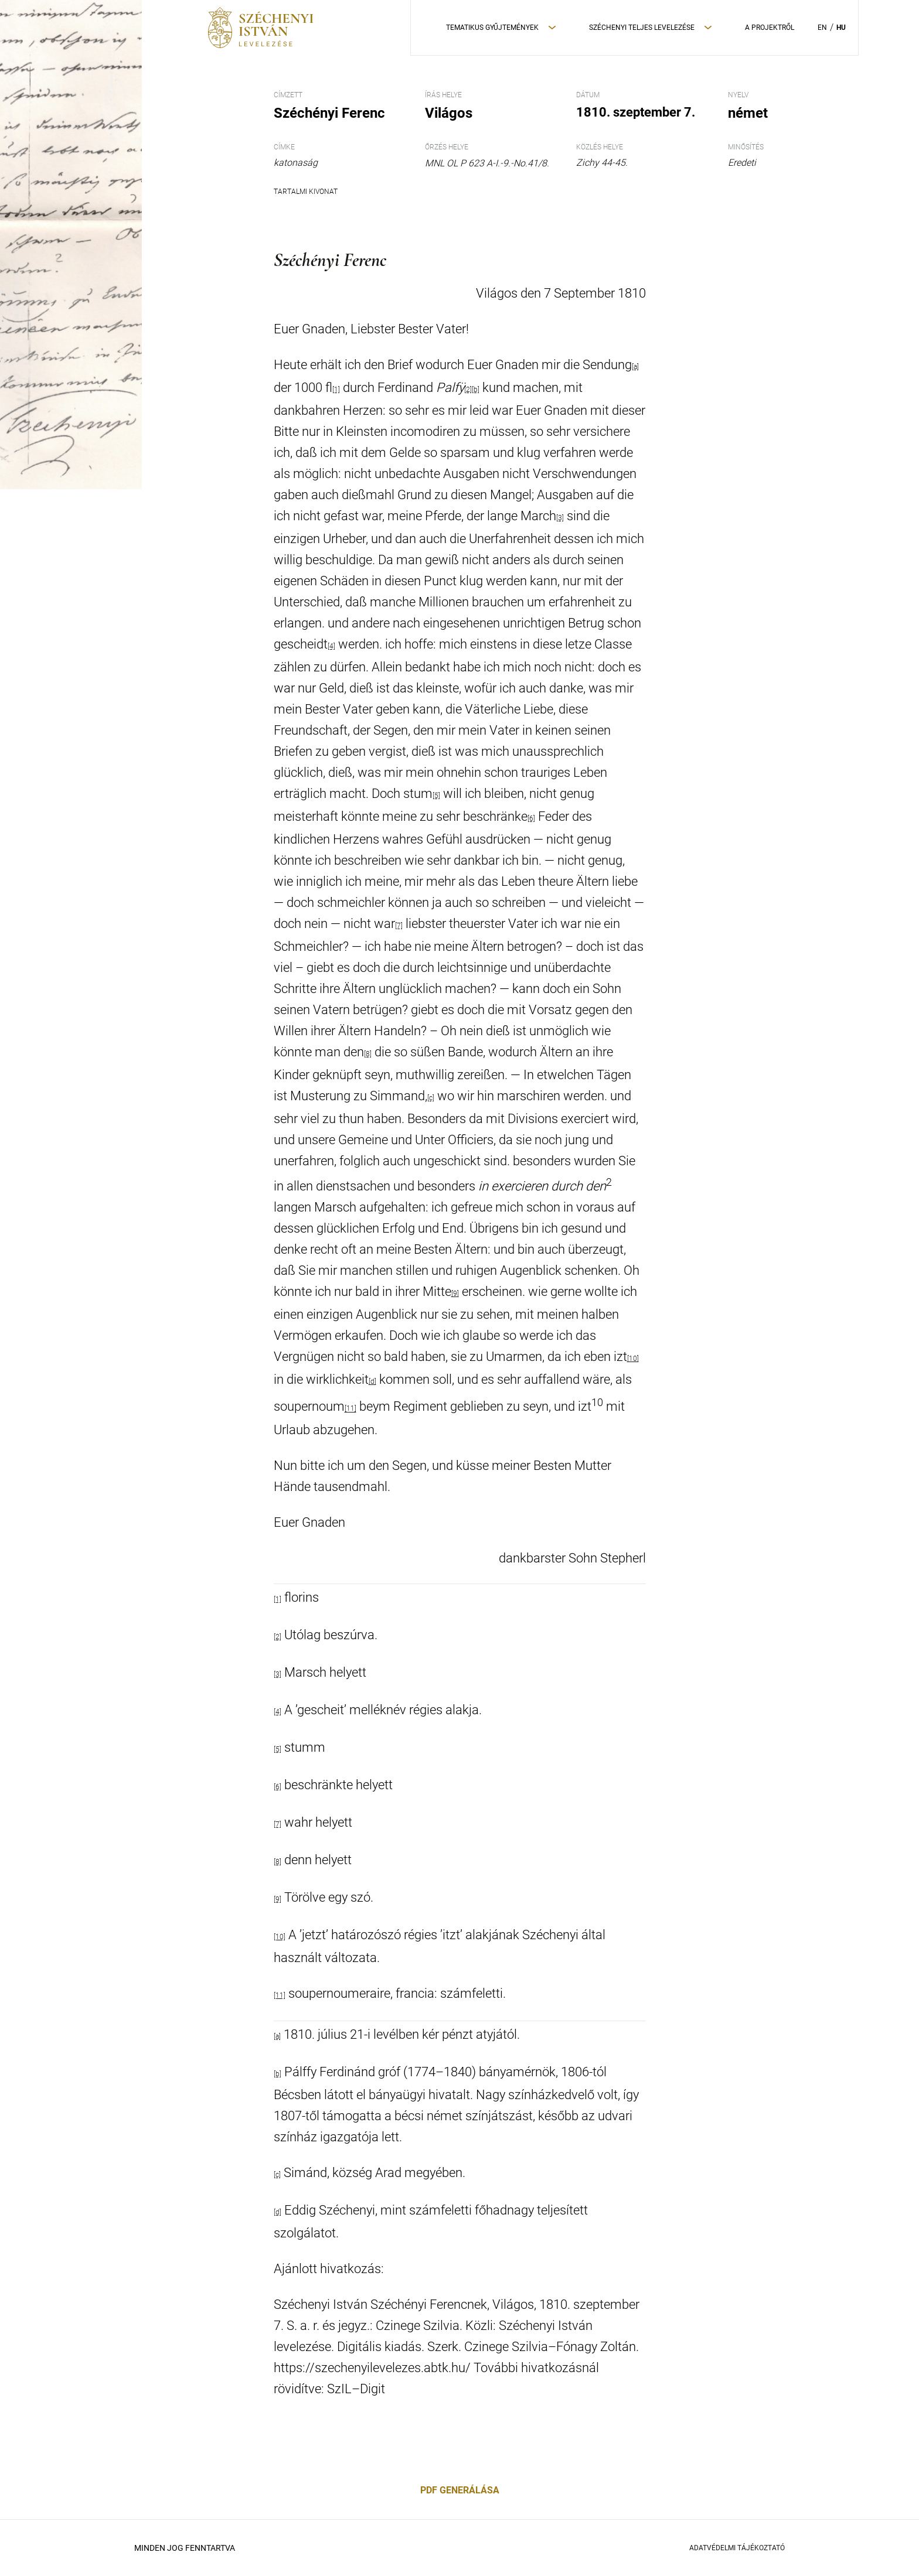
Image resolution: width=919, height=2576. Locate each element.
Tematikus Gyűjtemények (492, 27)
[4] (331, 646)
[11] (350, 1409)
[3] (560, 518)
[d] (372, 1381)
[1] (277, 1599)
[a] (635, 367)
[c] (430, 1098)
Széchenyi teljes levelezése (642, 27)
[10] (633, 1358)
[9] (455, 1293)
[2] (468, 389)
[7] (399, 926)
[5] (436, 795)
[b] (277, 2074)
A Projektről (769, 27)
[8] (368, 1054)
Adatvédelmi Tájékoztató (737, 2548)
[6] (531, 818)
